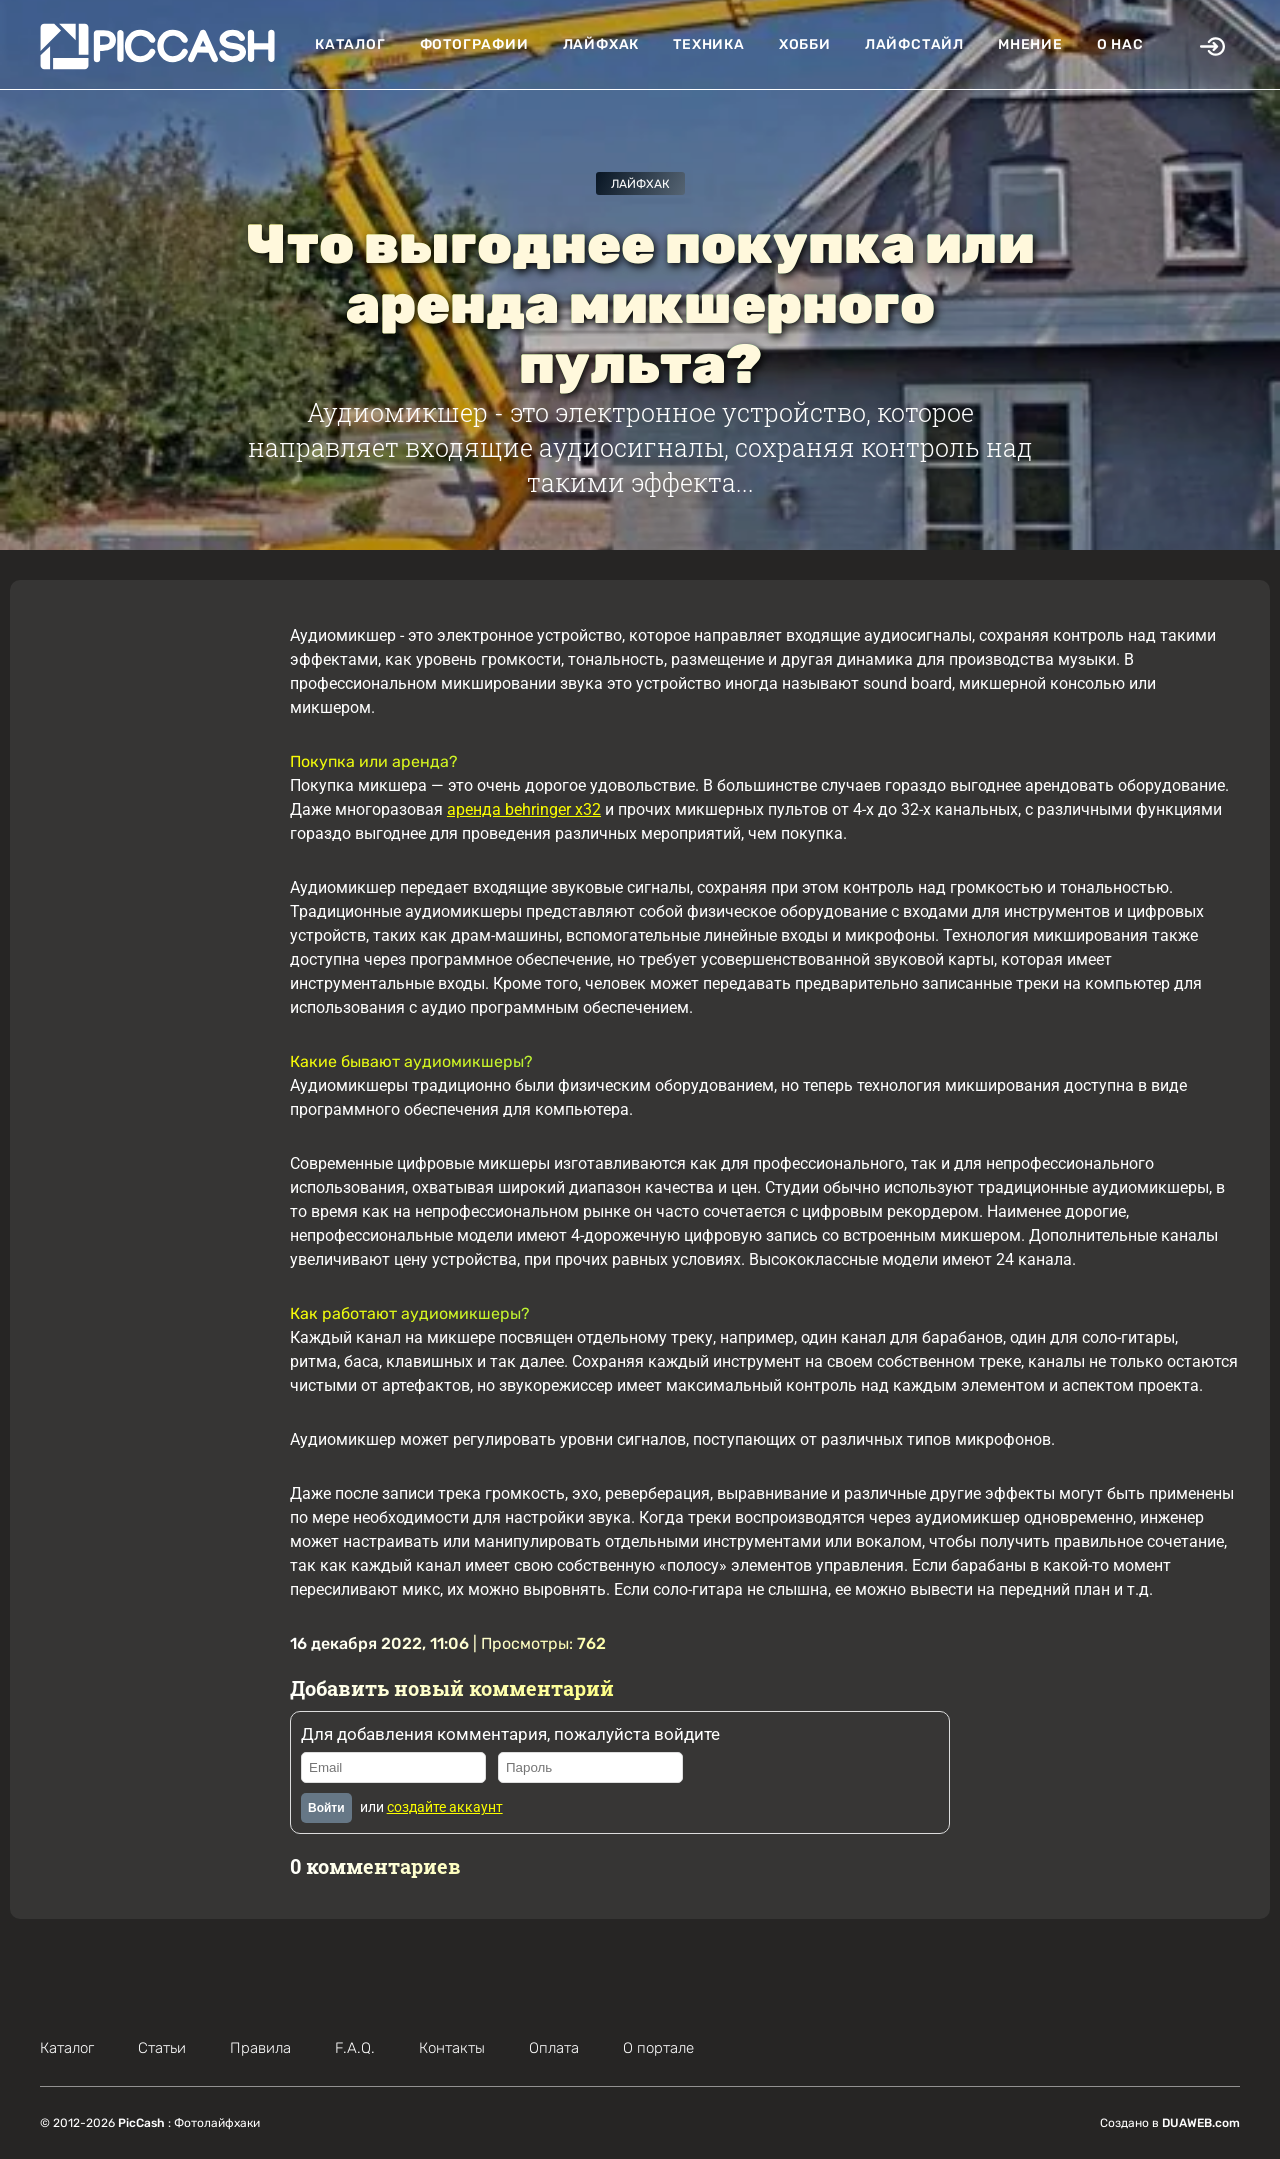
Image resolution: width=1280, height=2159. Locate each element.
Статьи (162, 2048)
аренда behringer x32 (524, 809)
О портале (658, 2048)
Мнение (1030, 44)
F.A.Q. (355, 2048)
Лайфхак (601, 44)
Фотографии (474, 44)
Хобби (805, 44)
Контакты (452, 2048)
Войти (326, 1808)
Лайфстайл (914, 44)
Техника (709, 44)
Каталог (350, 44)
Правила (260, 2048)
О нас (1120, 44)
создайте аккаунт (445, 1807)
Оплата (554, 2048)
